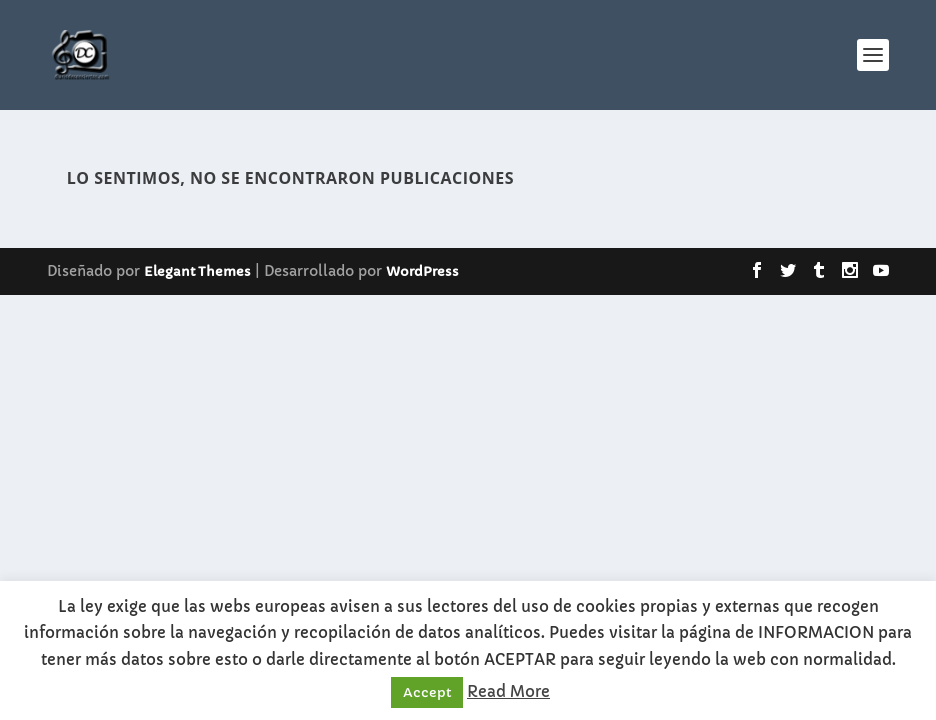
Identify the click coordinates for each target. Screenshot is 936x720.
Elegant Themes (197, 271)
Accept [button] (427, 692)
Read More (508, 691)
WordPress (422, 271)
